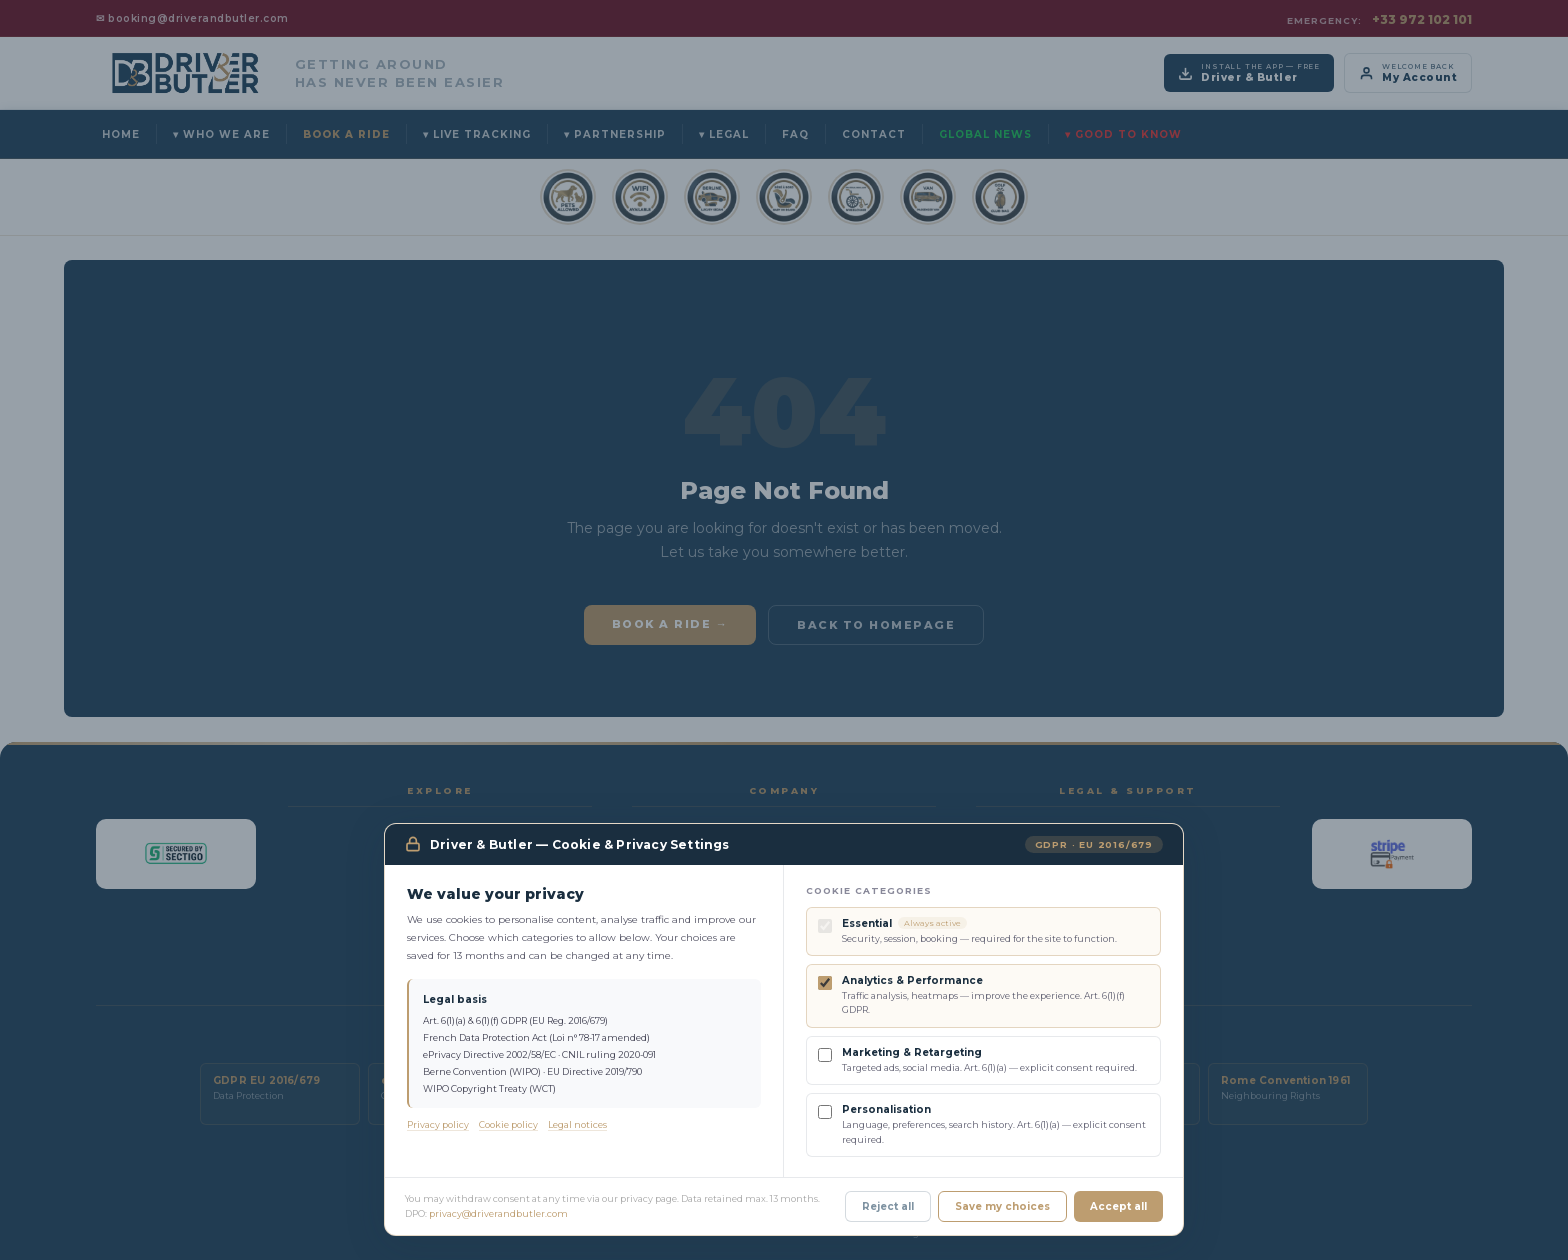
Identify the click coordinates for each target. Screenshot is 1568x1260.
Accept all (1118, 1206)
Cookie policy (508, 1124)
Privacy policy (438, 1124)
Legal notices (577, 1124)
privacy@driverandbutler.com (498, 1213)
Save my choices (1002, 1206)
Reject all (888, 1206)
